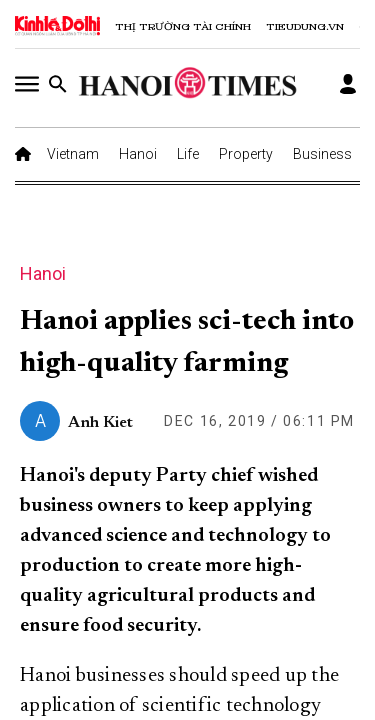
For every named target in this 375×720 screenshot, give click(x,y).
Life (188, 154)
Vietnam (73, 154)
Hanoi (138, 154)
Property (246, 154)
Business (322, 154)
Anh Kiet (100, 423)
